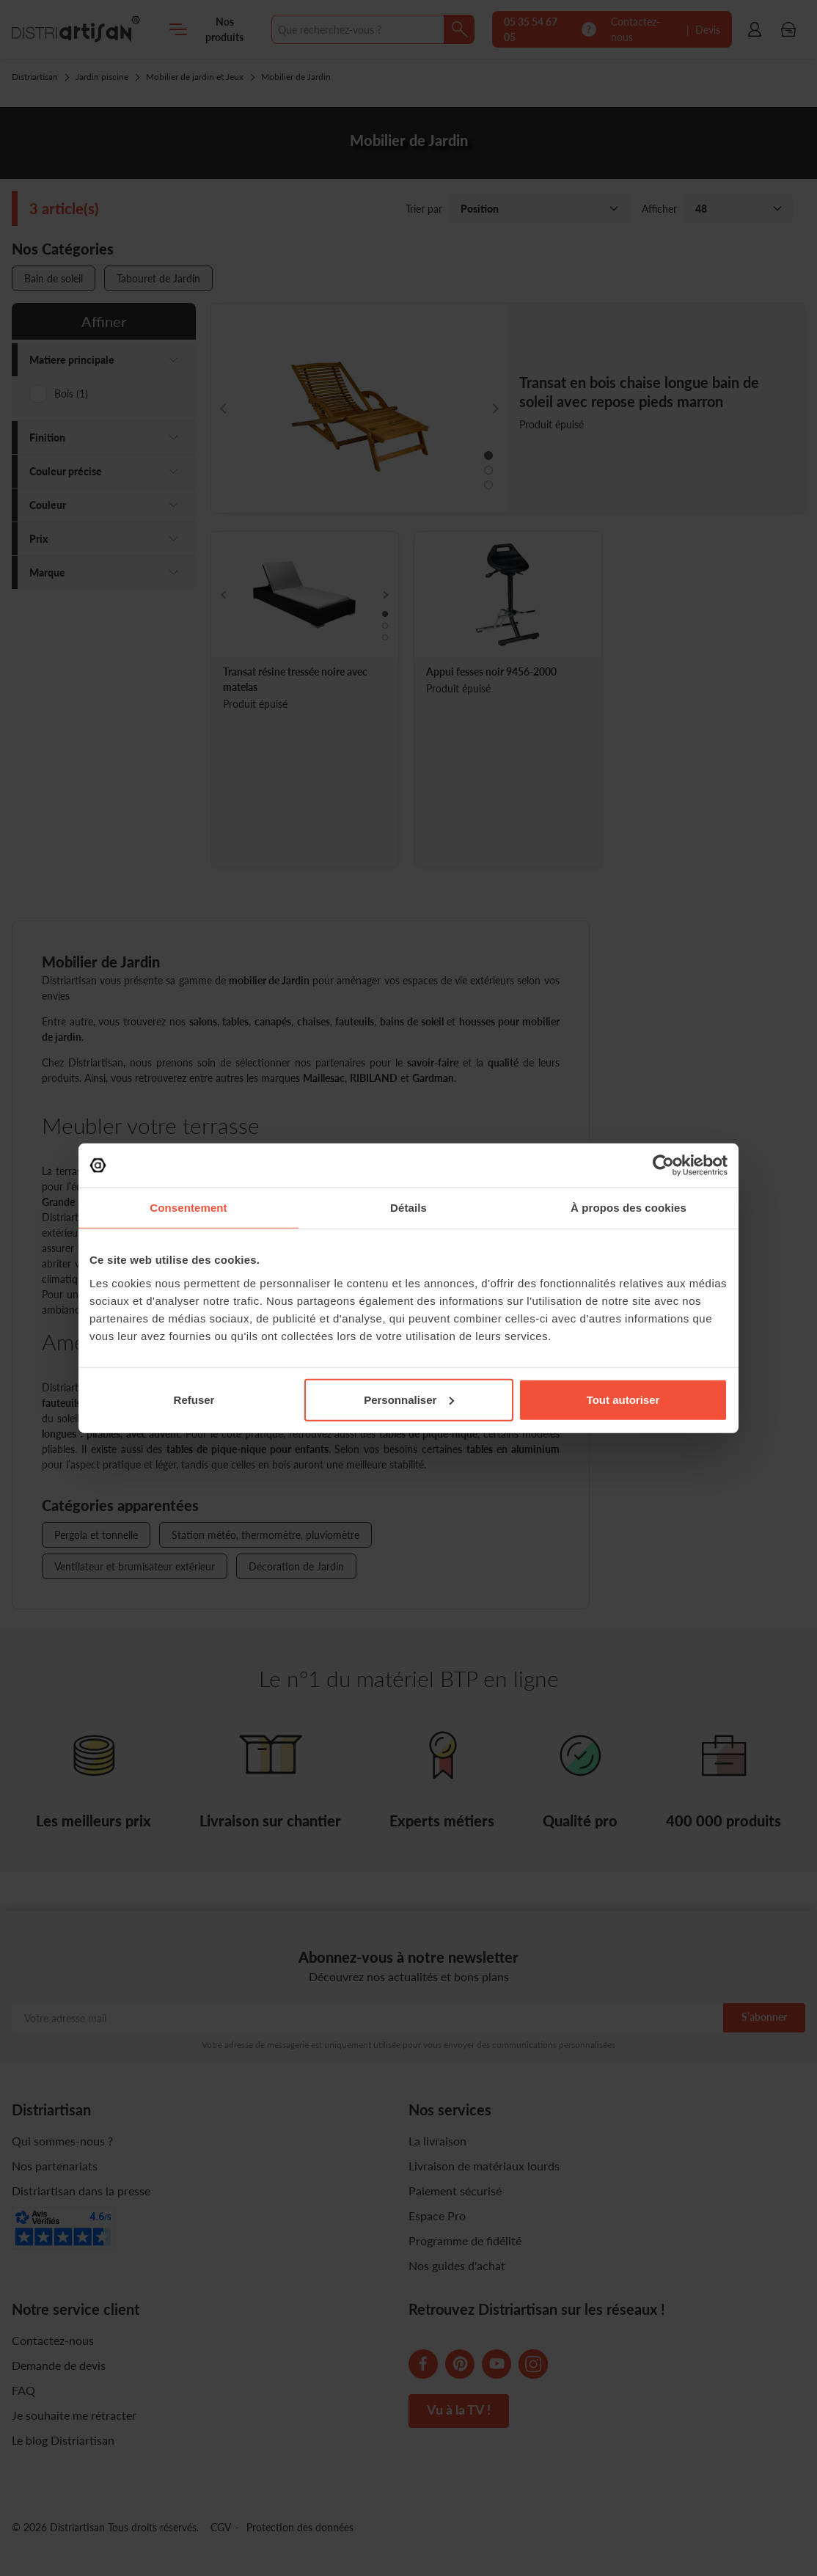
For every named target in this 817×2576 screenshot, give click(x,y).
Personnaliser (409, 1399)
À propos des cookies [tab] (628, 1207)
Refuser (194, 1399)
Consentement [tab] (188, 1207)
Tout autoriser (623, 1399)
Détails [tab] (408, 1207)
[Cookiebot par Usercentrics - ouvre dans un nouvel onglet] (663, 1166)
